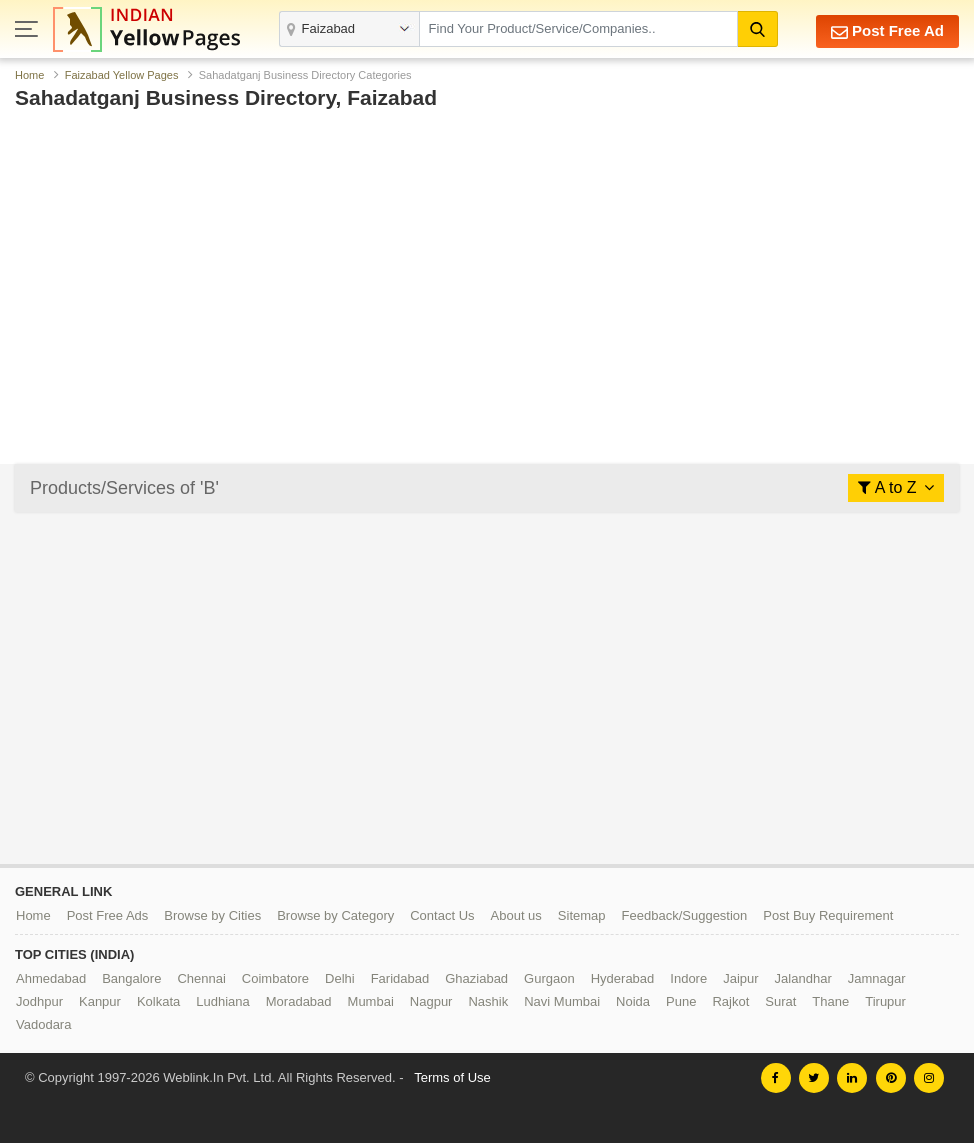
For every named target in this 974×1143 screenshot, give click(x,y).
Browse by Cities (212, 915)
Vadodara (43, 1024)
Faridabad (400, 978)
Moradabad (299, 1001)
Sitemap (582, 915)
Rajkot (730, 1001)
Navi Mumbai (562, 1001)
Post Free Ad (887, 31)
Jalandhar (803, 978)
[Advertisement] (487, 238)
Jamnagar (877, 978)
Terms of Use (452, 1077)
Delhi (340, 978)
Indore (688, 978)
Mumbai (371, 1001)
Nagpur (431, 1001)
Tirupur (885, 1001)
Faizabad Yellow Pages (122, 75)
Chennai (201, 978)
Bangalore (131, 978)
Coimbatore (275, 978)
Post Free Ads (108, 915)
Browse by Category (335, 915)
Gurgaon (549, 978)
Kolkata (158, 1001)
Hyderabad (623, 978)
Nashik (488, 1001)
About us (516, 915)
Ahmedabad (51, 978)
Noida (633, 1001)
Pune (681, 1001)
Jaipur (740, 978)
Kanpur (100, 1001)
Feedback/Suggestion (685, 915)
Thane (830, 1001)
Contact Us (442, 915)
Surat (780, 1001)
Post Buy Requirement (828, 915)
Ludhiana (223, 1001)
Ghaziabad (476, 978)
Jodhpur (39, 1001)
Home (29, 75)
